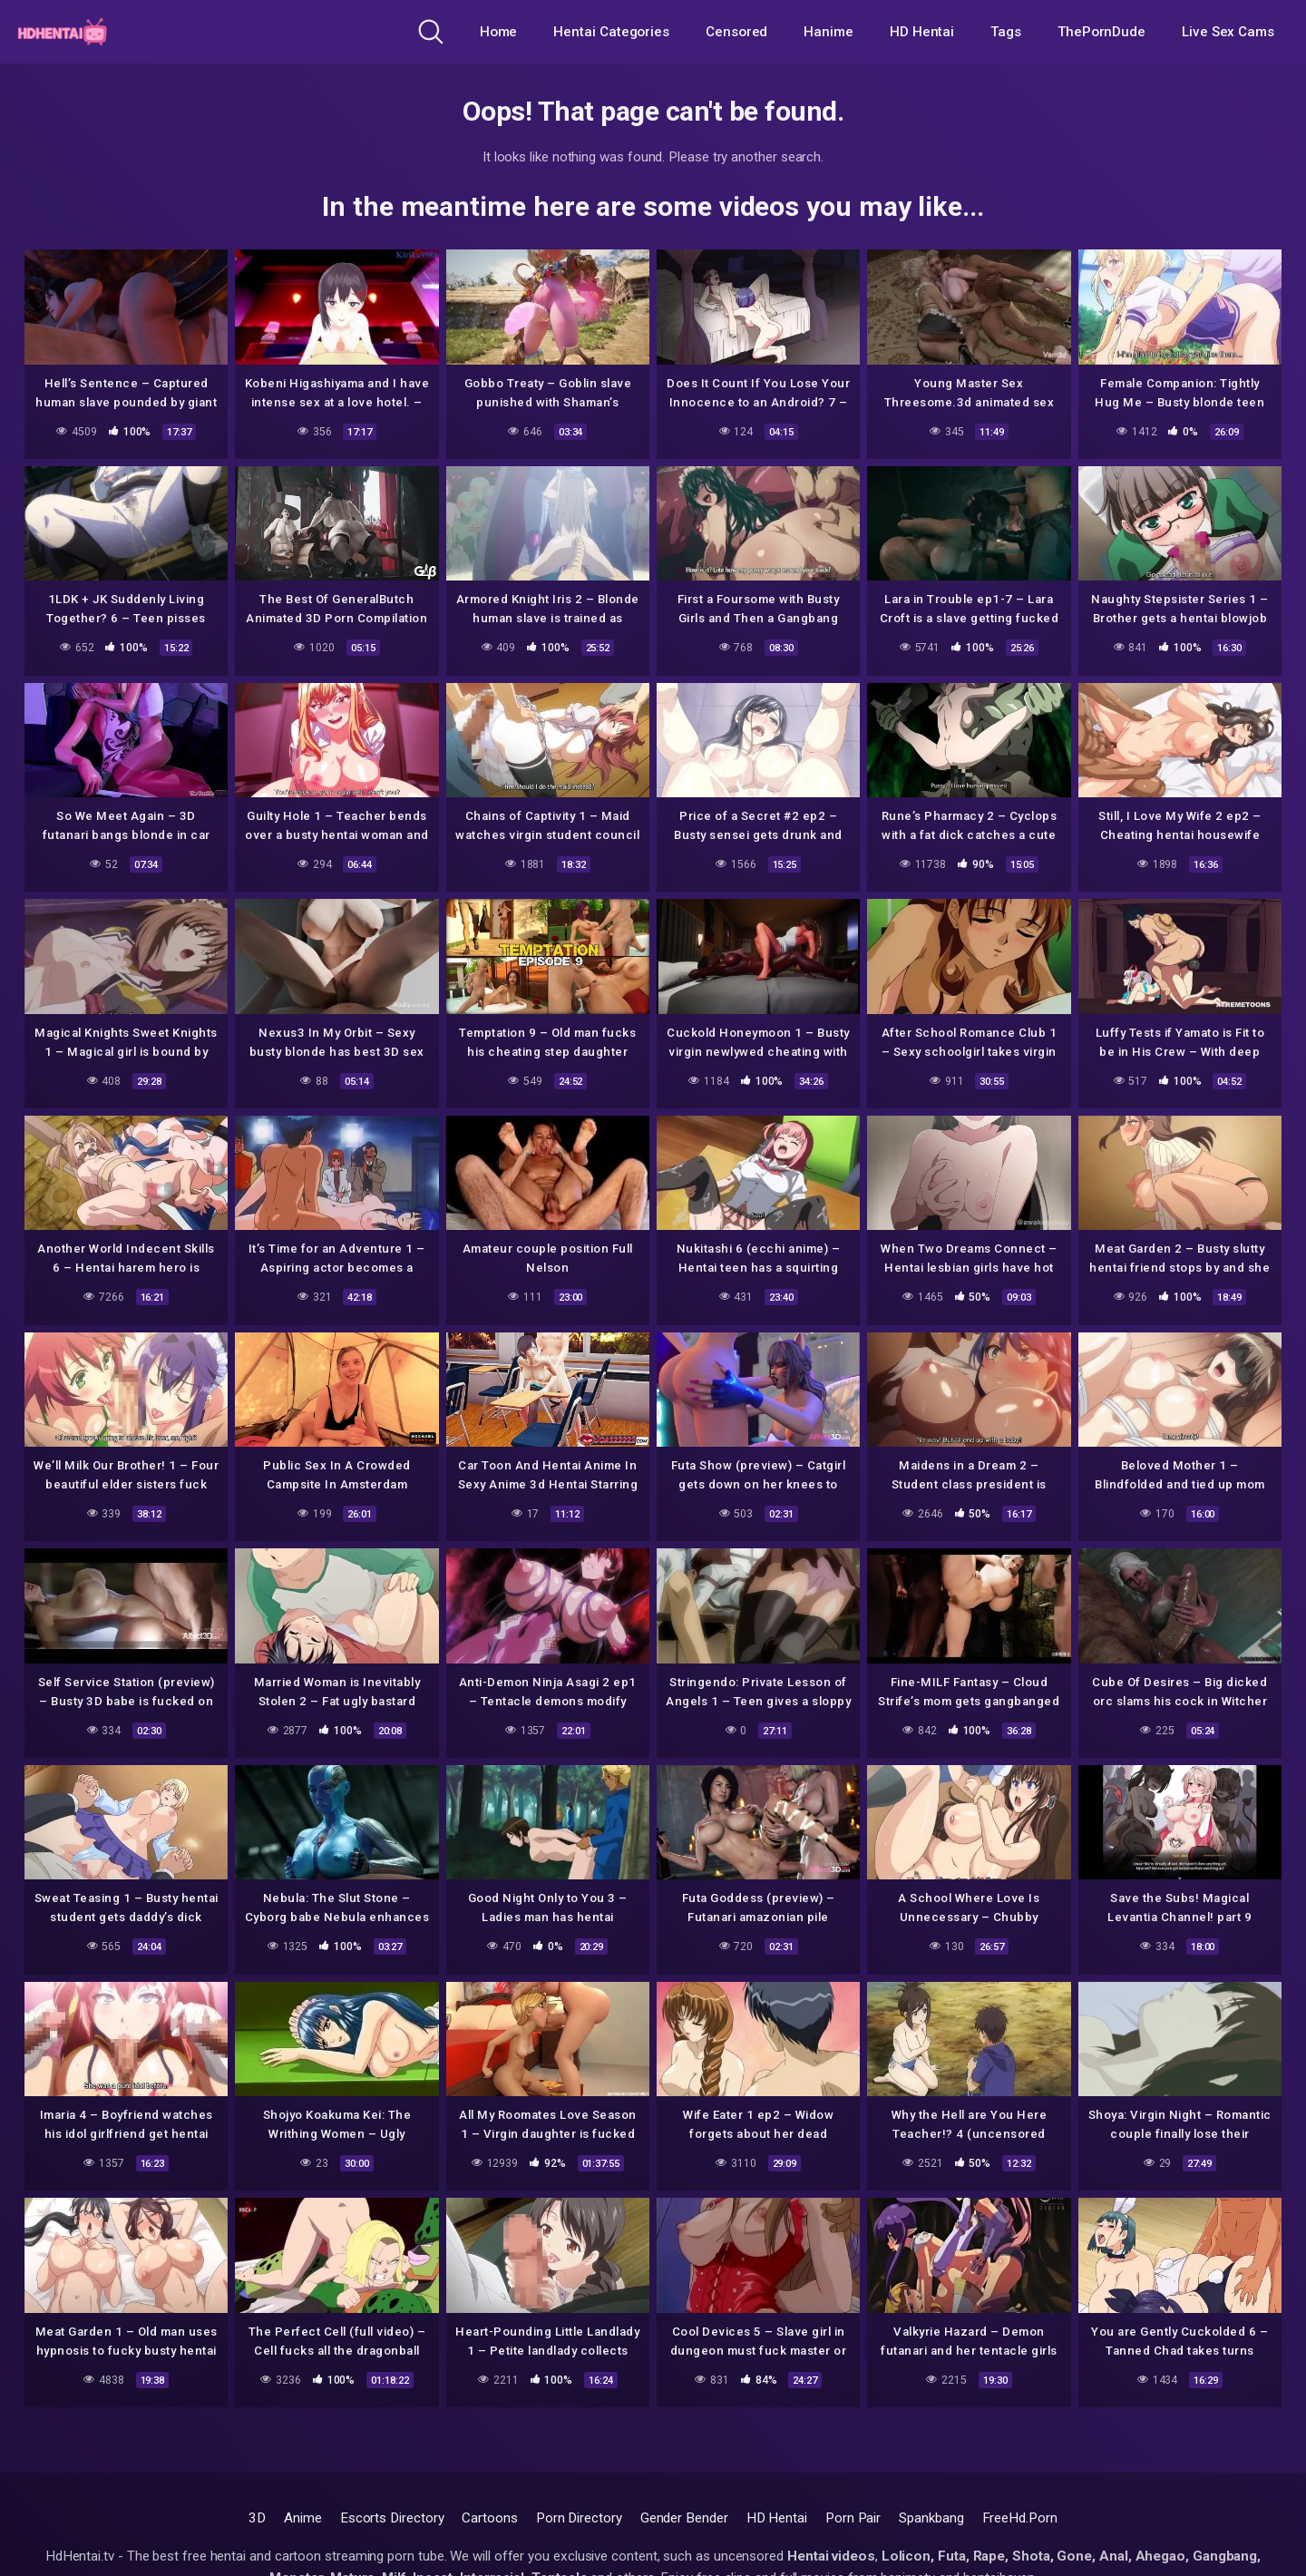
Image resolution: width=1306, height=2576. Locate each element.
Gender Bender (684, 2518)
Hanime (828, 32)
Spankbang (931, 2518)
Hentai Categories (611, 32)
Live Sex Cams (1228, 32)
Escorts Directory (392, 2518)
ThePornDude (1101, 32)
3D (257, 2518)
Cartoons (489, 2518)
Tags (1005, 32)
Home (499, 32)
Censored (736, 32)
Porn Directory (579, 2518)
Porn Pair (853, 2518)
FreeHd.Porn (1019, 2518)
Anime (303, 2518)
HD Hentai (922, 32)
